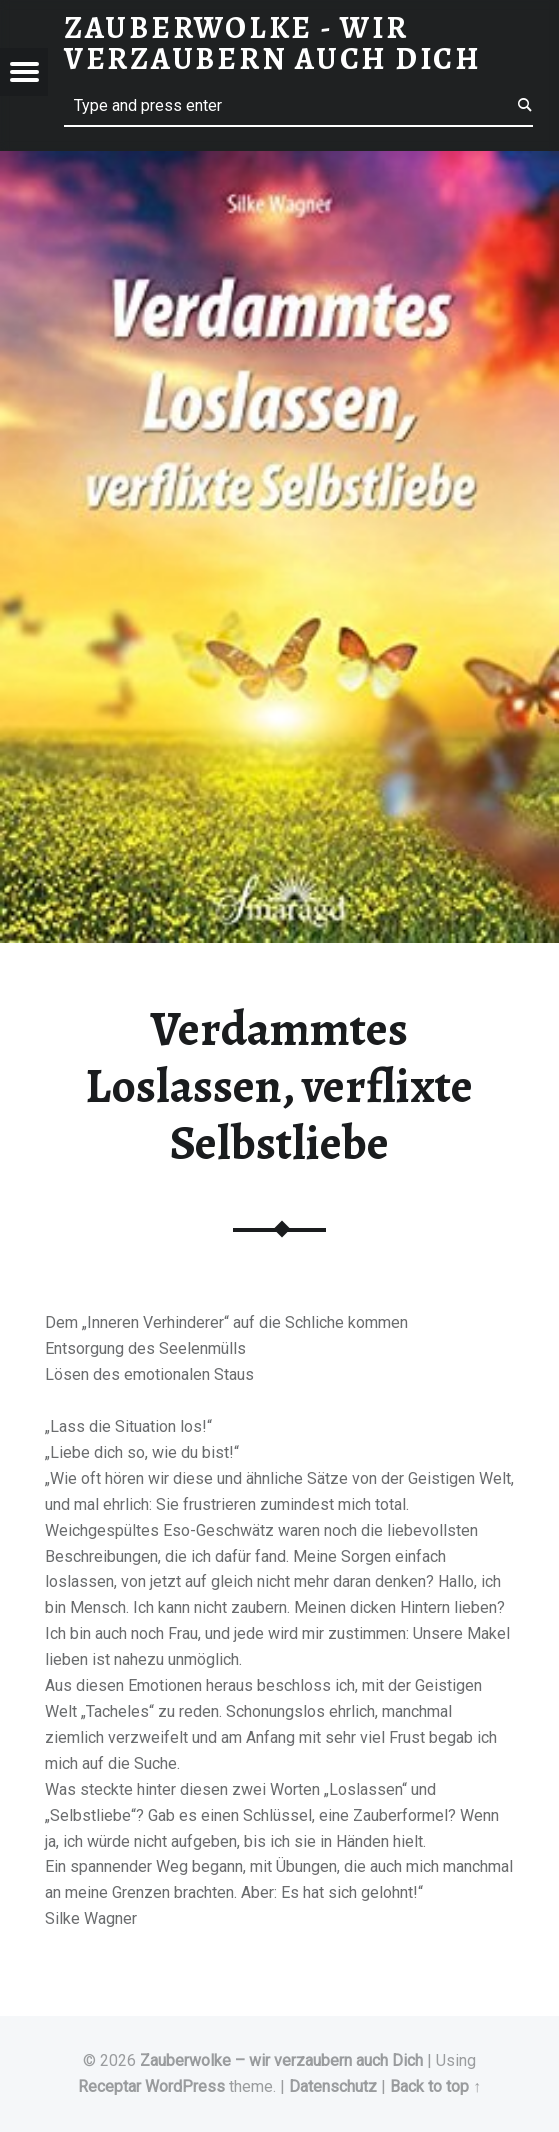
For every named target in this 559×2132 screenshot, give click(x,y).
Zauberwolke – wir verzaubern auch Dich (281, 2060)
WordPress (185, 2086)
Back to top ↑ (435, 2086)
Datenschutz (333, 2086)
